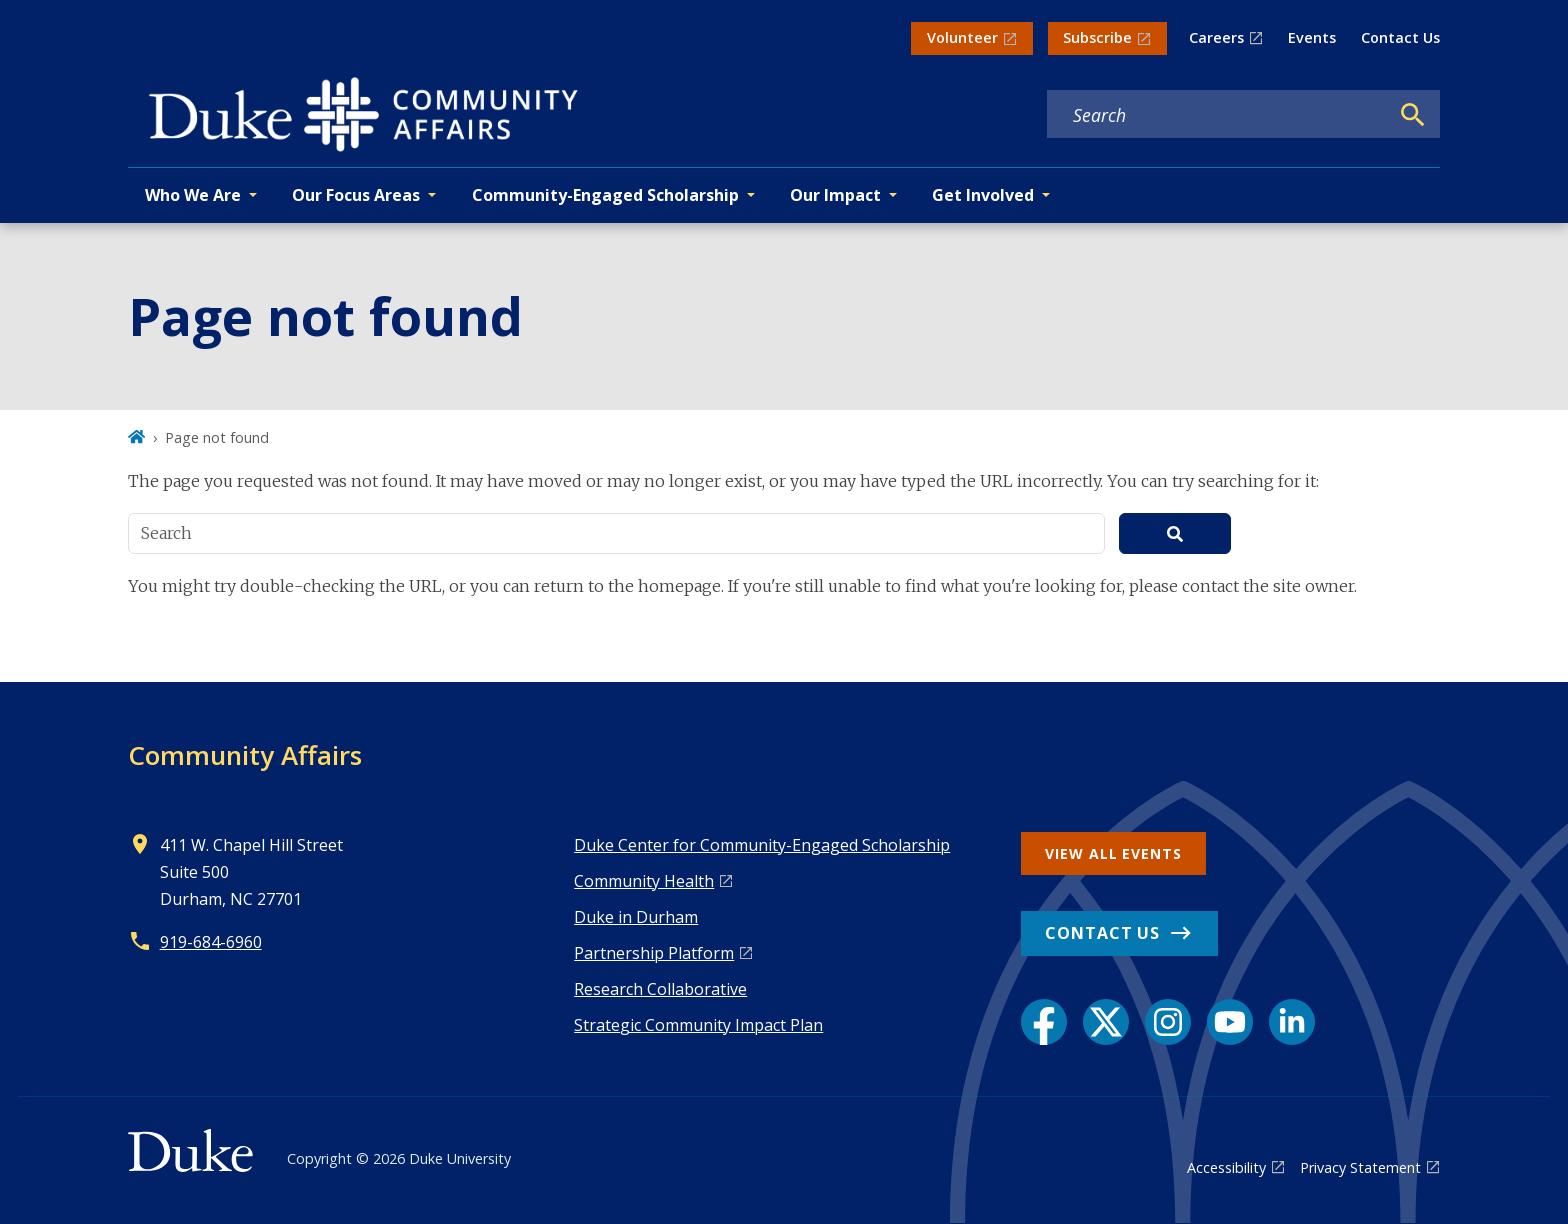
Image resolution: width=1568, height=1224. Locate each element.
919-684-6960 (211, 942)
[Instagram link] (1168, 1022)
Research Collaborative (660, 989)
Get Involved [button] (983, 195)
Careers (1216, 37)
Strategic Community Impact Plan (698, 1025)
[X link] (1106, 1022)
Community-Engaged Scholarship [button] (605, 195)
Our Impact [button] (835, 195)
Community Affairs (245, 755)
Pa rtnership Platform (654, 953)
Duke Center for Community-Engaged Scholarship (762, 845)
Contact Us (1400, 37)
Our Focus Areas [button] (356, 195)
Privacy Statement (1360, 1167)
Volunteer (962, 37)
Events (1312, 37)
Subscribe (1097, 37)
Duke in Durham (636, 917)
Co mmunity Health (644, 881)
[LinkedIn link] (1292, 1022)
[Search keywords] (1218, 115)
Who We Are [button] (193, 195)
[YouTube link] (1230, 1022)
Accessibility (1226, 1167)
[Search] (1413, 115)
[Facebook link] (1044, 1022)
